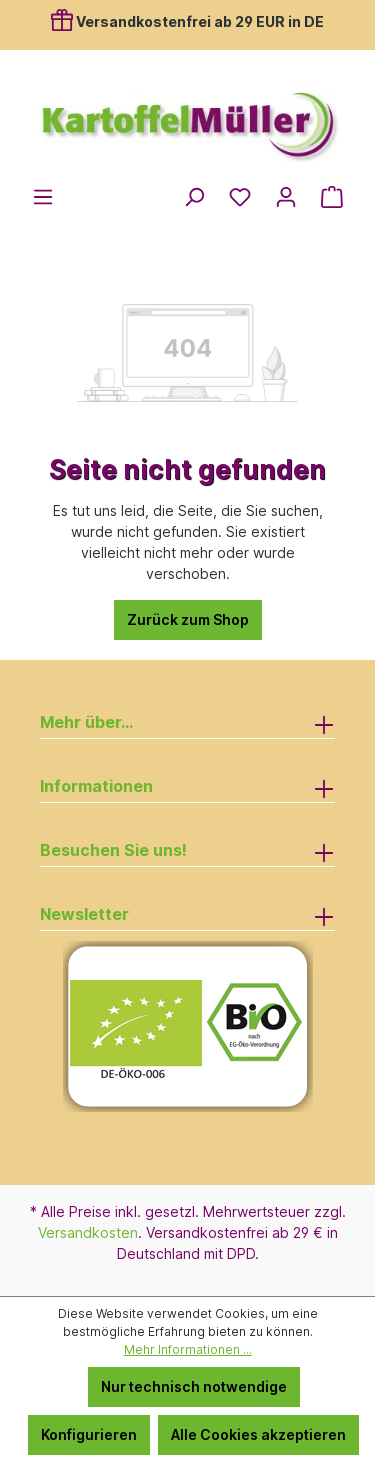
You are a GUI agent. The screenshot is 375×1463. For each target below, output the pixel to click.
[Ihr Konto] (286, 197)
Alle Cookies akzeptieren (258, 1434)
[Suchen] (194, 197)
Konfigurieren (89, 1434)
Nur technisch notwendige (194, 1386)
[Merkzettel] (240, 197)
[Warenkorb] (332, 197)
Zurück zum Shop (188, 619)
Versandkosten (88, 1232)
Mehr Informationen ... (188, 1349)
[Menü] (43, 197)
